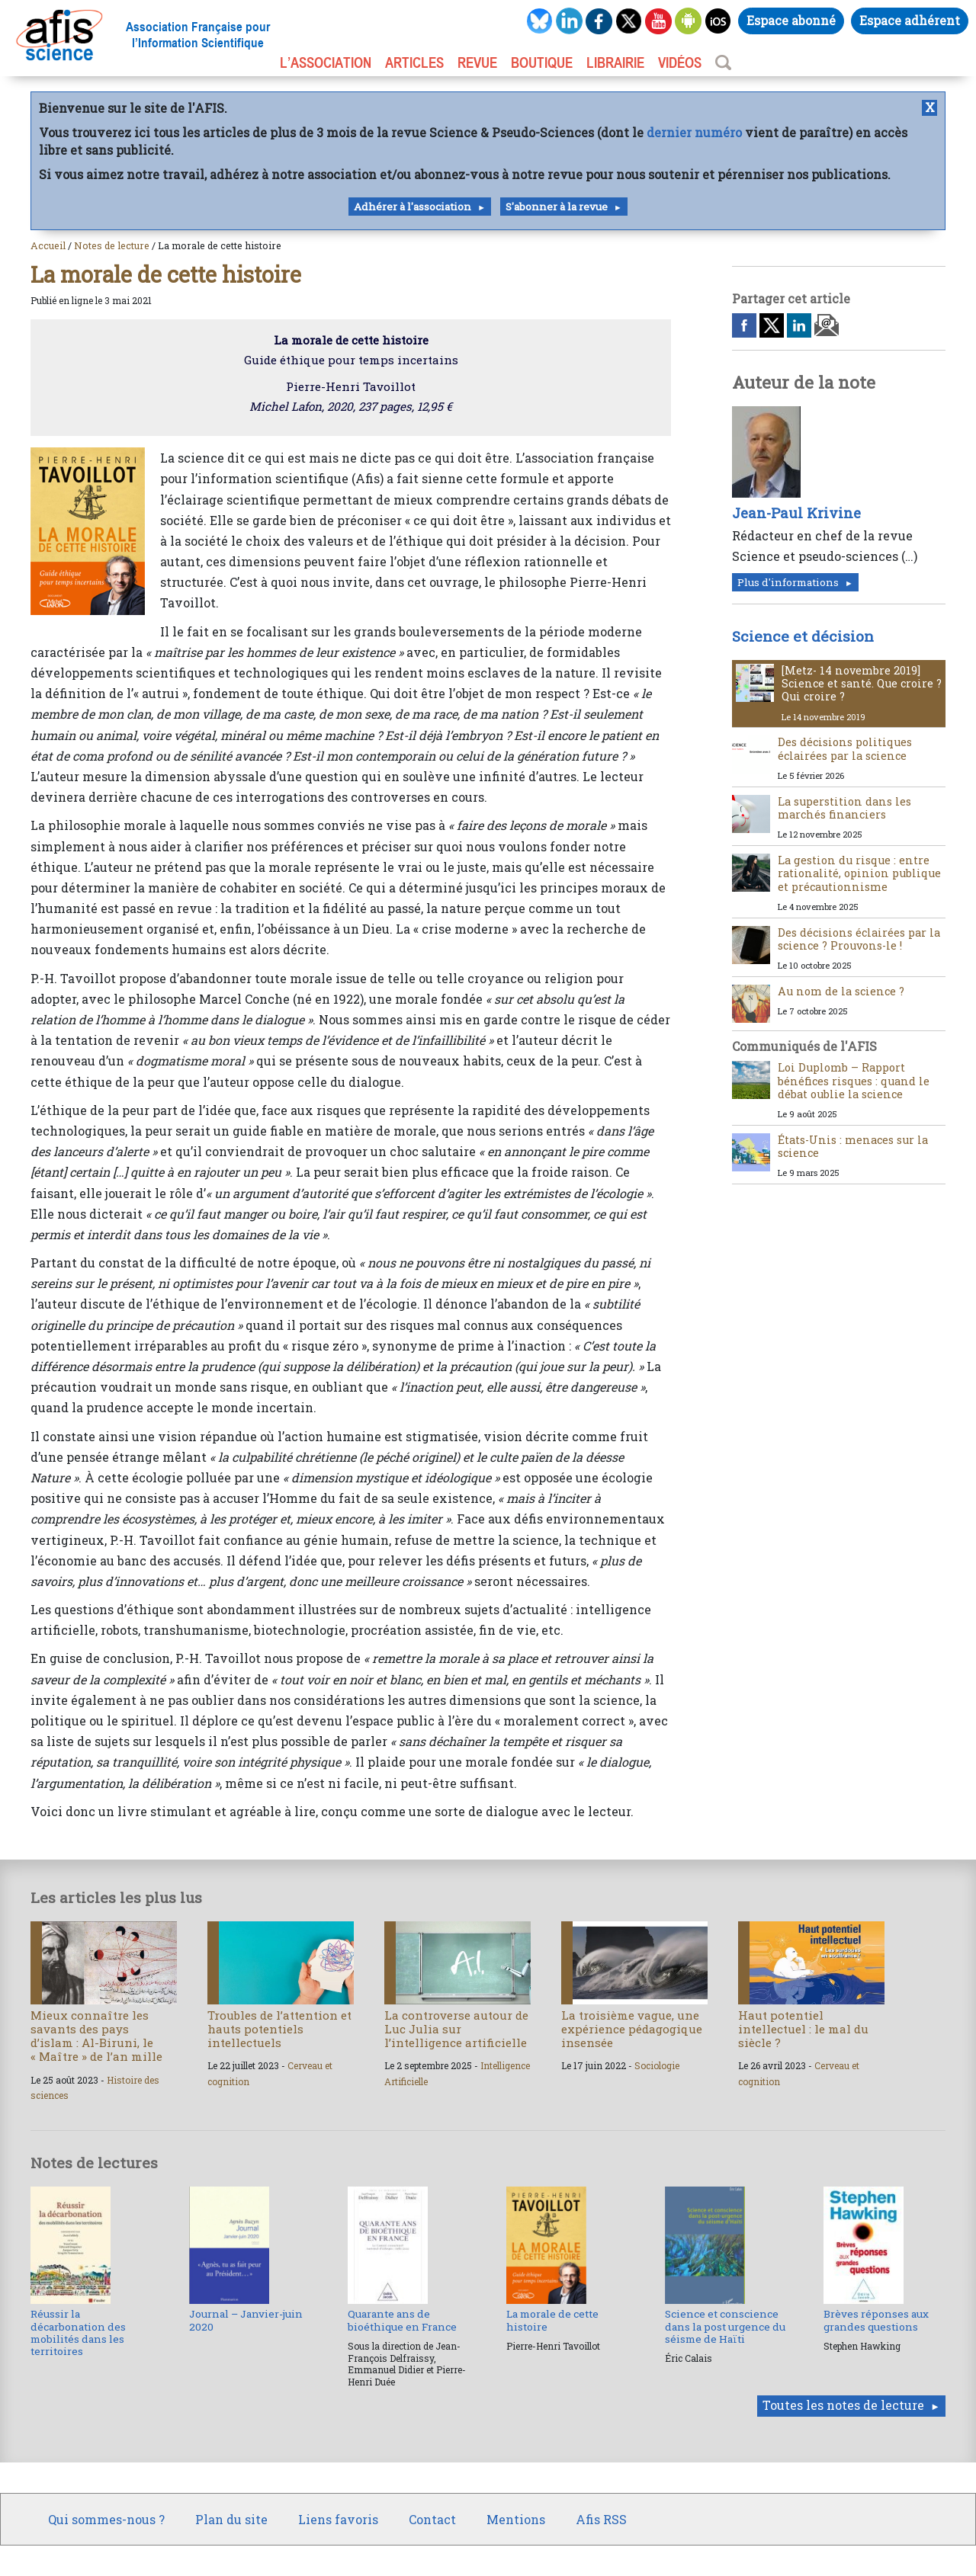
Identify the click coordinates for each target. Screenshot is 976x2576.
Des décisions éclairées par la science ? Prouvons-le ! (859, 939)
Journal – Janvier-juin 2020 (246, 2320)
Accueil (48, 245)
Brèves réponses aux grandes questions (876, 2320)
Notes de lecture (111, 245)
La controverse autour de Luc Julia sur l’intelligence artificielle (456, 2028)
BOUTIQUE (542, 62)
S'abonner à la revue (557, 206)
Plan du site (231, 2519)
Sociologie (656, 2065)
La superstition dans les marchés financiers (844, 808)
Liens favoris (338, 2519)
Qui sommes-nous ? (106, 2519)
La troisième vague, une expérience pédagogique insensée (631, 2028)
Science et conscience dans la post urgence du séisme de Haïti (725, 2326)
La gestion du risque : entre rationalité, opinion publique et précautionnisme (859, 873)
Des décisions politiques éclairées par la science (845, 748)
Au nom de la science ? (841, 991)
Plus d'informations (788, 582)
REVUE (477, 62)
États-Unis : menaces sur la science (853, 1146)
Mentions (515, 2519)
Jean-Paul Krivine (796, 513)
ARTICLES (414, 62)
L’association (325, 62)
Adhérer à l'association (412, 206)
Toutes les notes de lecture (843, 2405)
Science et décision (803, 636)
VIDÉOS (680, 62)
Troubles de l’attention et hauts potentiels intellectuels (279, 2028)
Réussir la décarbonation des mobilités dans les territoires (78, 2332)
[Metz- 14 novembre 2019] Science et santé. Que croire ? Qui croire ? (862, 683)
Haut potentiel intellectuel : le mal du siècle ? (803, 2028)
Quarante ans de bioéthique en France (402, 2320)
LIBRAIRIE (615, 62)
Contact (432, 2519)
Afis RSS (601, 2519)
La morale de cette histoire (552, 2320)
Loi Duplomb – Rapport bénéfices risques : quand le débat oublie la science (853, 1080)
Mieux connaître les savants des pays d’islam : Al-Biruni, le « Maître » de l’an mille (96, 2036)
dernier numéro (694, 132)
